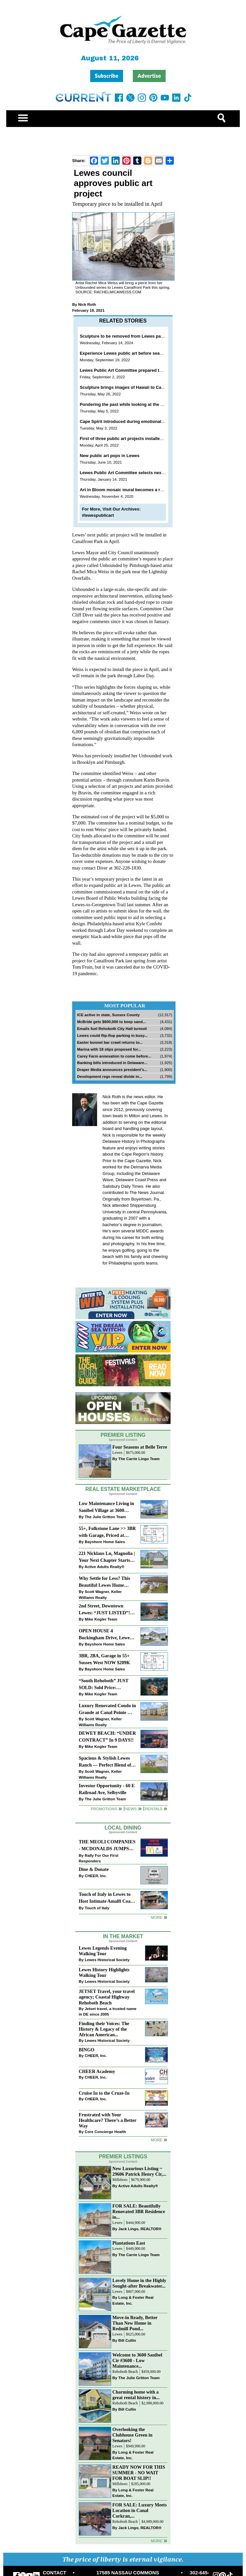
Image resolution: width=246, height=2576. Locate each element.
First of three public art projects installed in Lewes (131, 438)
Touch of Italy (97, 1908)
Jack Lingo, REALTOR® (140, 2229)
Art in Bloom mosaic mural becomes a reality (125, 489)
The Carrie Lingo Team (139, 1458)
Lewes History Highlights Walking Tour (104, 1972)
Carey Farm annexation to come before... (114, 1056)
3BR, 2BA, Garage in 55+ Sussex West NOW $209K (104, 1659)
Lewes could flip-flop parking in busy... (112, 1035)
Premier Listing (123, 1435)
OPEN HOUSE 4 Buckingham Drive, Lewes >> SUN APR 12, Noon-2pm (106, 1635)
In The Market (123, 1936)
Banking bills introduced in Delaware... (112, 1062)
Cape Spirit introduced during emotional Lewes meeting (136, 421)
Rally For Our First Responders (98, 1858)
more (156, 2140)
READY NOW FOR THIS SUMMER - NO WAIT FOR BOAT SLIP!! (139, 2472)
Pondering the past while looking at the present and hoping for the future (154, 404)
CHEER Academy (97, 2071)
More (156, 1917)
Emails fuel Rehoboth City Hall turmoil (112, 1028)
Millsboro (120, 2180)
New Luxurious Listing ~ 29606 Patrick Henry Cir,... (139, 2171)
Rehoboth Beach (125, 2372)
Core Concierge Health (105, 2131)
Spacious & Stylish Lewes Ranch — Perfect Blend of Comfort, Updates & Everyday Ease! (105, 1762)
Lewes (118, 1453)
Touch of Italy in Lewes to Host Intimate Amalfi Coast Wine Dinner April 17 (106, 1898)
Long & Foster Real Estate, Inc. (133, 2300)
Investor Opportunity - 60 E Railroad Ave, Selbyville (107, 1789)
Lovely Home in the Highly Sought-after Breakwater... (139, 2283)
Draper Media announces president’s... (112, 1069)
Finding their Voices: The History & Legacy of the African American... (104, 2029)
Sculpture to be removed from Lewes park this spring (134, 336)
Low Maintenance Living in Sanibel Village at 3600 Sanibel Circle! (106, 1507)
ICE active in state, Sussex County (108, 1015)
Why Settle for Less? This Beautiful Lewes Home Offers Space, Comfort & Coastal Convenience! (104, 1582)
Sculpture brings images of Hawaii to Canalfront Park (134, 387)
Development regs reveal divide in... (109, 1076)
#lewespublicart (98, 515)
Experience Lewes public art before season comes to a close (141, 353)
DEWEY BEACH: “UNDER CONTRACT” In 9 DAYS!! (107, 1736)
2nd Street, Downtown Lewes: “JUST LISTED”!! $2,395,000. (105, 1610)
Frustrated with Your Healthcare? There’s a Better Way (107, 2120)
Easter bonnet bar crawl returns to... (110, 1042)
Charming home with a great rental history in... (136, 2394)
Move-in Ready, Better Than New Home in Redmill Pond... (135, 2323)
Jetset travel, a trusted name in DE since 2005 (107, 2011)
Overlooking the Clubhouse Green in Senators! (133, 2435)
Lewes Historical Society (107, 1960)
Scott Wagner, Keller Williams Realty (100, 1594)
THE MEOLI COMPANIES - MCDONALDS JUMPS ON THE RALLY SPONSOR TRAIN (107, 1846)
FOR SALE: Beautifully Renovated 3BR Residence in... (139, 2211)
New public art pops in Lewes (109, 455)
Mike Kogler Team (101, 1619)
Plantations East (129, 2243)
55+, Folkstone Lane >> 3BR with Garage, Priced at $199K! (107, 1532)
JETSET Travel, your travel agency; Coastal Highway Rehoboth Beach (107, 1997)
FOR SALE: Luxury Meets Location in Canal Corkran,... (140, 2510)
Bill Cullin (127, 2340)
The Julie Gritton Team (105, 1517)
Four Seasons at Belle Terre (140, 1447)
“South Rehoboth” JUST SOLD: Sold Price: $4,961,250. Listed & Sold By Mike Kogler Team (104, 1684)
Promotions (104, 1809)
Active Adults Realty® (104, 1566)
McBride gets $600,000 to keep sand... (111, 1021)
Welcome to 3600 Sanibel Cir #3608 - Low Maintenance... (137, 2360)
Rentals (153, 1809)
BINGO (86, 2049)
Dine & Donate (94, 1869)
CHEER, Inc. (96, 1876)
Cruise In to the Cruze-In (104, 2093)
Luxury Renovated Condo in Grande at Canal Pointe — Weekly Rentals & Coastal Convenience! (107, 1709)
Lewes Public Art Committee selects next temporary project (140, 472)
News (131, 1809)
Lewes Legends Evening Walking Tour (103, 1950)
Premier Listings (123, 2156)
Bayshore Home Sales (105, 1541)
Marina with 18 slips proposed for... (109, 1049)
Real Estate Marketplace (123, 1489)
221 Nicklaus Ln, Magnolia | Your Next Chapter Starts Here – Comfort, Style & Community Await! (107, 1557)
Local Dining (123, 1828)
